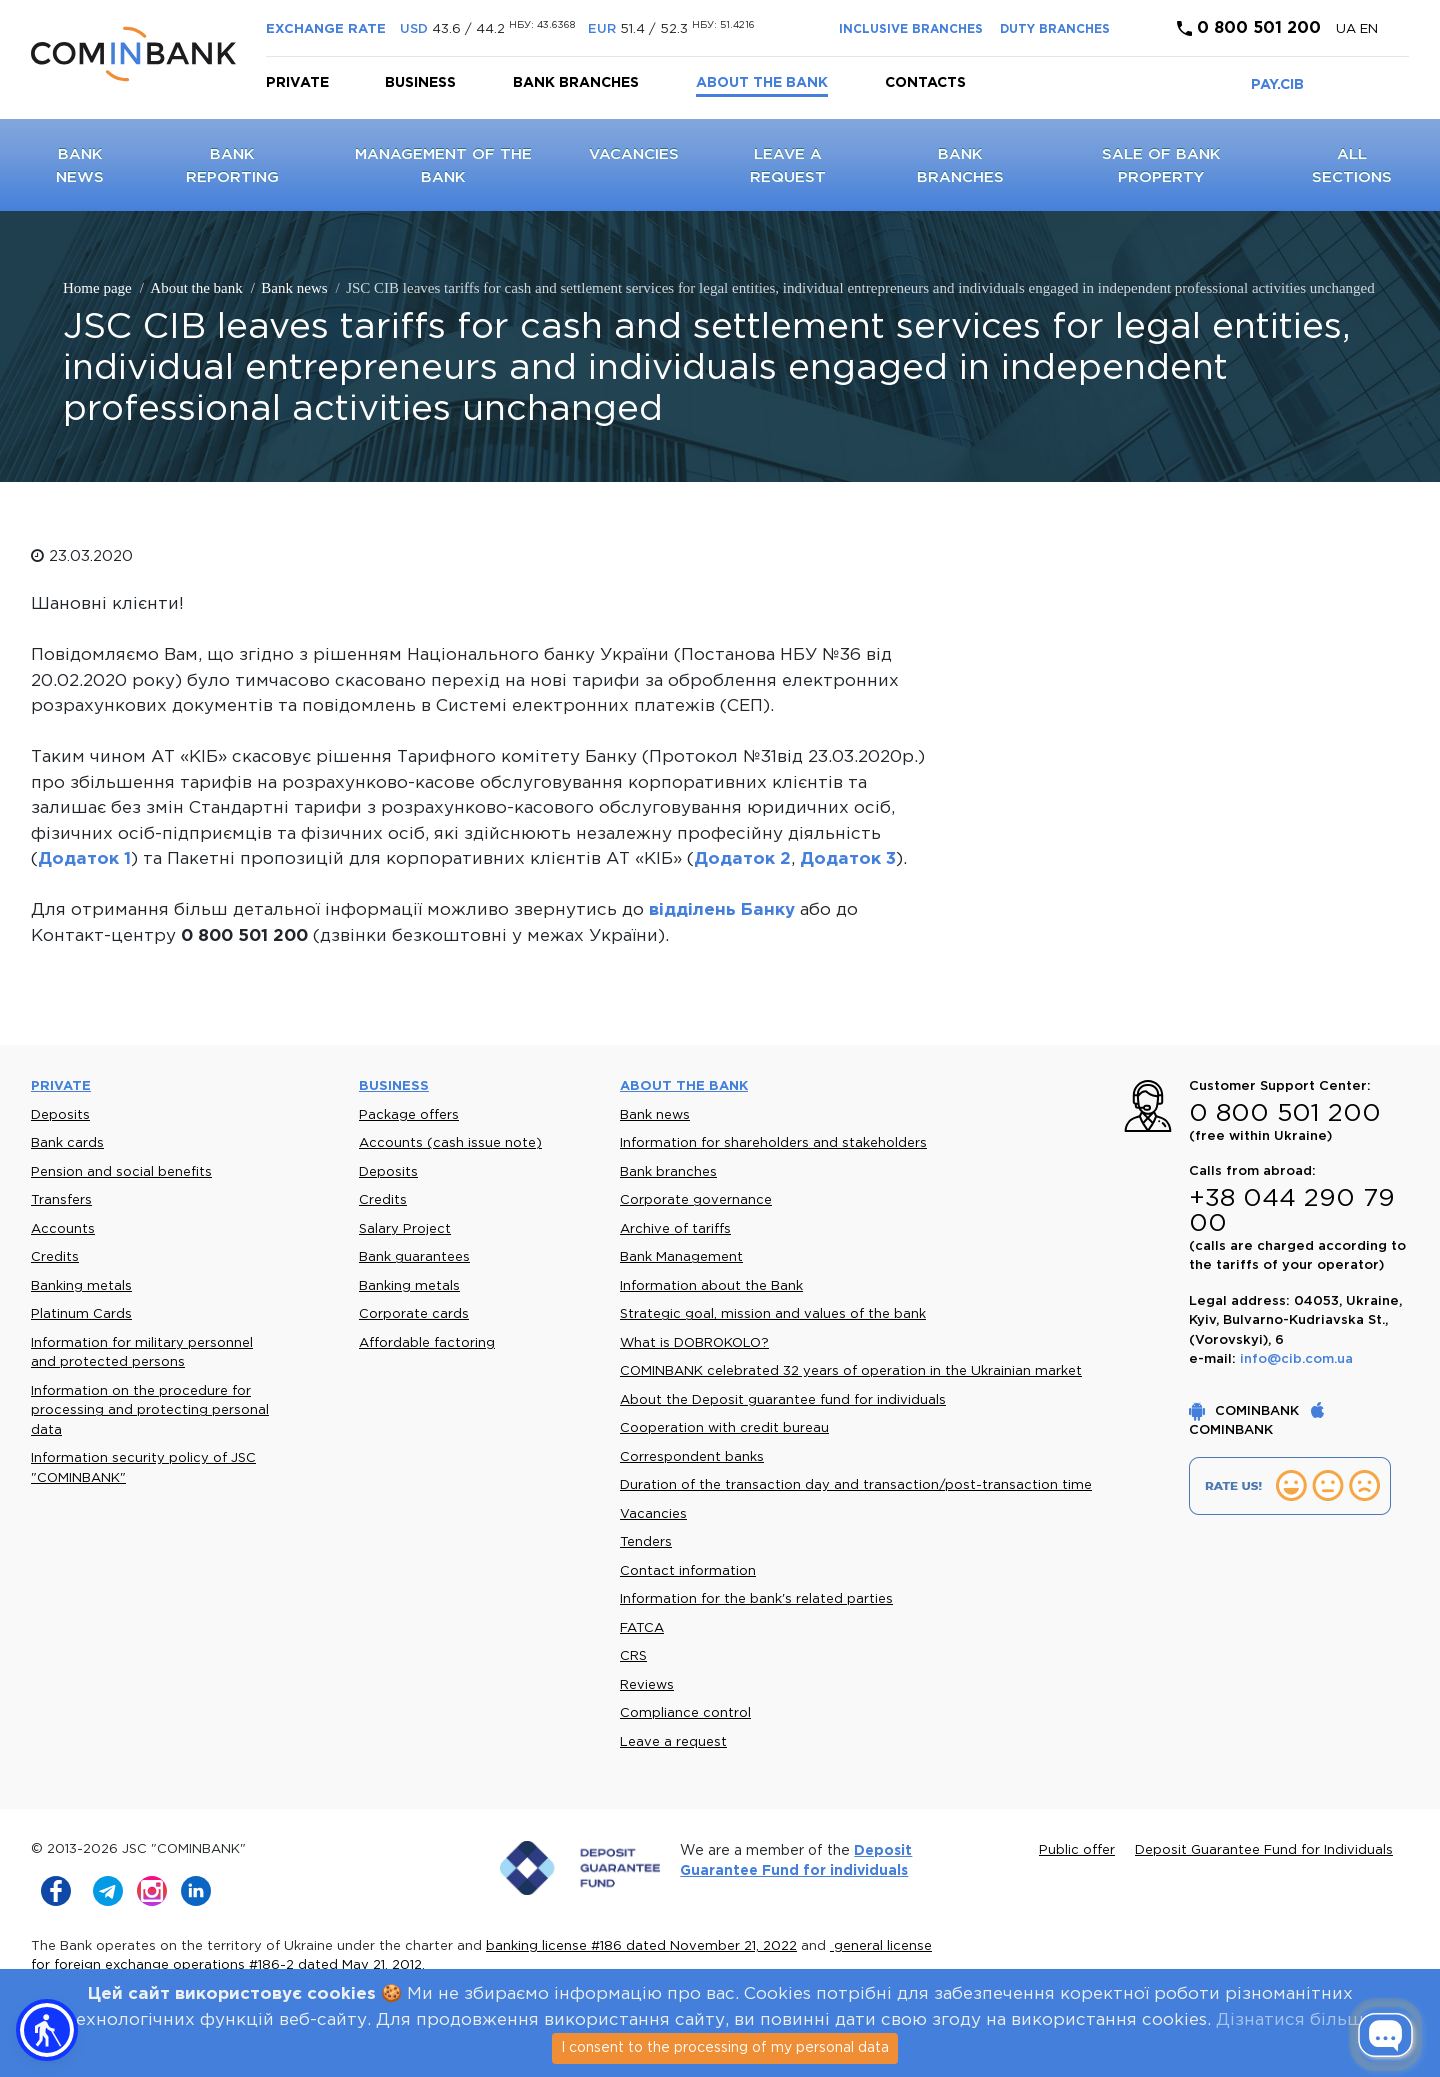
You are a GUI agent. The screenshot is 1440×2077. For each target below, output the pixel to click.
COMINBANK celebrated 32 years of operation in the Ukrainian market (851, 1371)
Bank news (655, 1115)
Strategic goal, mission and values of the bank (773, 1314)
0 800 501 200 (1249, 28)
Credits (55, 1257)
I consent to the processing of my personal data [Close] (725, 2048)
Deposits (60, 1115)
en (1369, 29)
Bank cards (67, 1143)
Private (297, 83)
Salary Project (405, 1229)
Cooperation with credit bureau (724, 1428)
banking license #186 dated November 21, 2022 (641, 1946)
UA (1348, 29)
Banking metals (81, 1286)
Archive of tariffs (675, 1229)
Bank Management (681, 1257)
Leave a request (673, 1742)
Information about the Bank (711, 1286)
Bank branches (576, 83)
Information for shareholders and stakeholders (773, 1143)
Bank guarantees (414, 1257)
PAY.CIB (1277, 85)
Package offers (409, 1115)
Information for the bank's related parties (756, 1599)
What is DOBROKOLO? (694, 1343)
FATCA (642, 1628)
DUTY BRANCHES (1055, 29)
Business (420, 83)
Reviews (647, 1685)
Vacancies (634, 154)
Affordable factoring (427, 1343)
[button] (47, 2030)
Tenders (646, 1542)
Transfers (61, 1200)
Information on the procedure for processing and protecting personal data (150, 1411)
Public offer (1077, 1850)
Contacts (925, 83)
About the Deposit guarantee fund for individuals (783, 1400)
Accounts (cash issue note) (450, 1143)
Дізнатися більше (1295, 2020)
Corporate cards (414, 1314)
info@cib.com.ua (1296, 1359)
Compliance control (685, 1713)
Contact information (688, 1571)
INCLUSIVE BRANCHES (911, 29)
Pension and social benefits (121, 1172)
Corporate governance (696, 1200)
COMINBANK (1246, 1411)
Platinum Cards (81, 1314)
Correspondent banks (692, 1457)
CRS (633, 1656)
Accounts (63, 1229)
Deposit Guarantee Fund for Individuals (1264, 1850)
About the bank (762, 83)
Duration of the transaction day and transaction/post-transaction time (856, 1485)
